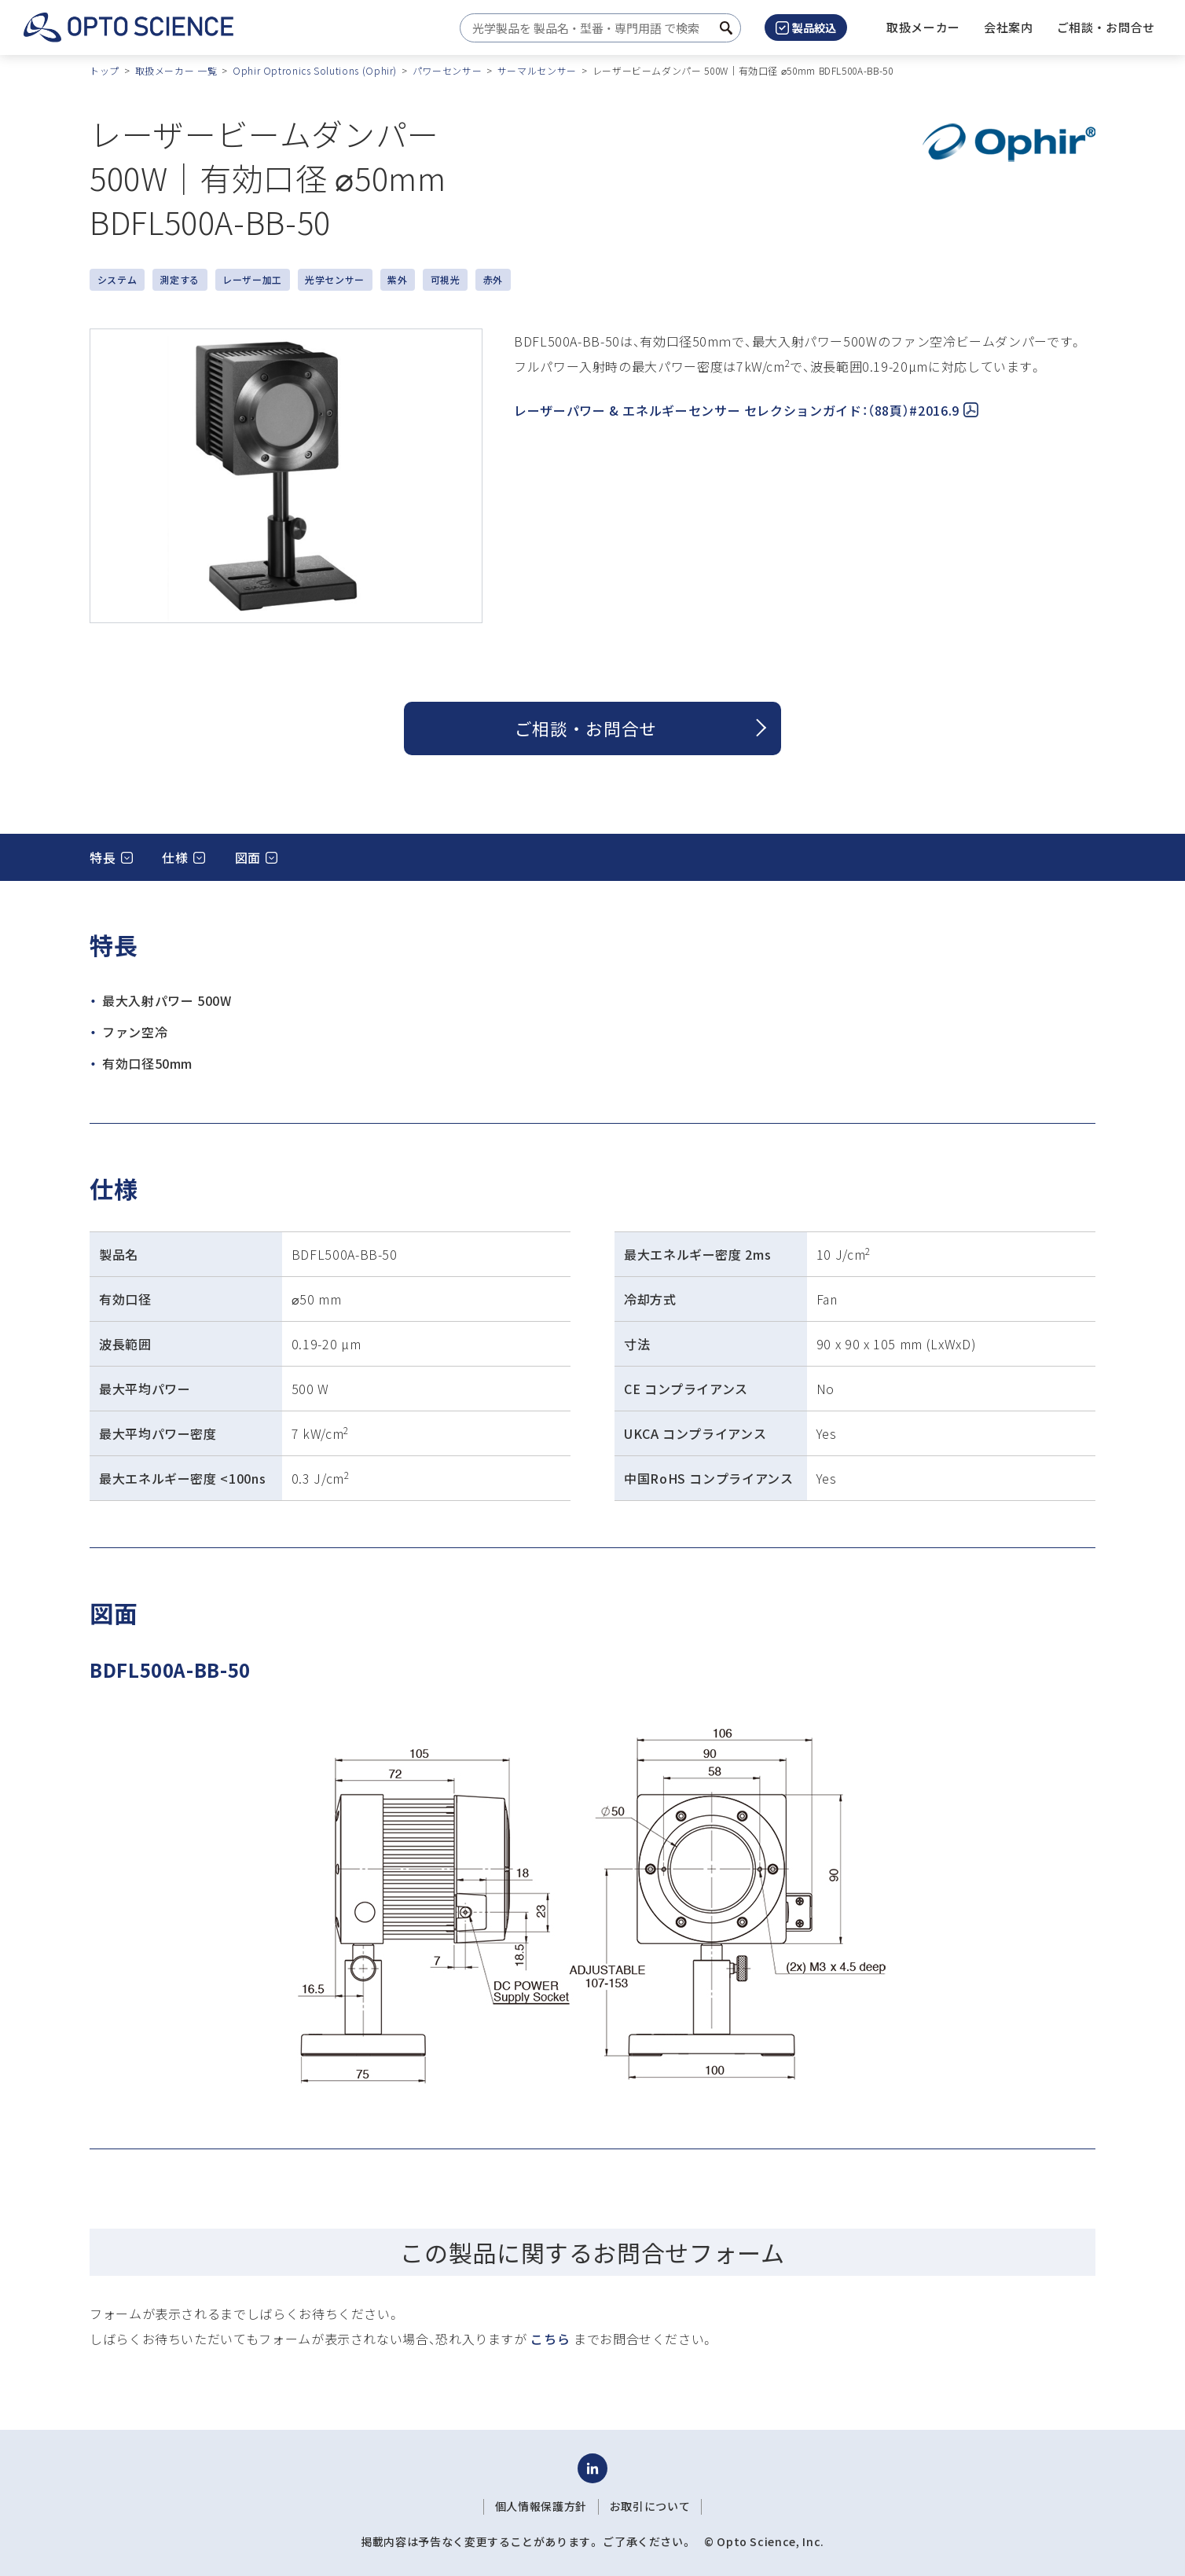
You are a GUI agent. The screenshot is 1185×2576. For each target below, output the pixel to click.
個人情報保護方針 (541, 2506)
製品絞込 (806, 27)
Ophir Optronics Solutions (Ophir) (315, 70)
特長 (103, 857)
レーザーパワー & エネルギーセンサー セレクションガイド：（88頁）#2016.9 (746, 410)
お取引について (650, 2506)
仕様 (175, 857)
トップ (104, 70)
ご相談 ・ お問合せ (586, 728)
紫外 (397, 279)
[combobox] (596, 28)
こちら (550, 2338)
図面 (248, 857)
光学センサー (335, 279)
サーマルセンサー (537, 70)
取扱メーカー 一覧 (176, 70)
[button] (1008, 27)
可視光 (445, 279)
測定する (180, 279)
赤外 (493, 279)
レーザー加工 (252, 279)
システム (117, 279)
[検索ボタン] (726, 28)
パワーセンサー (447, 70)
